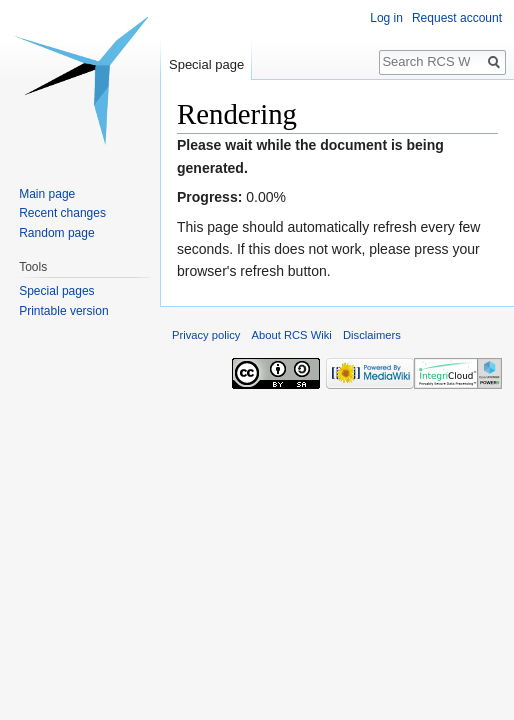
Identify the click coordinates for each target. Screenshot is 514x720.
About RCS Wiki (292, 335)
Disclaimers (372, 335)
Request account (457, 18)
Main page (47, 194)
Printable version (63, 311)
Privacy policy (206, 335)
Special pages (56, 291)
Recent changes (62, 213)
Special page (206, 64)
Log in (386, 18)
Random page (56, 233)
